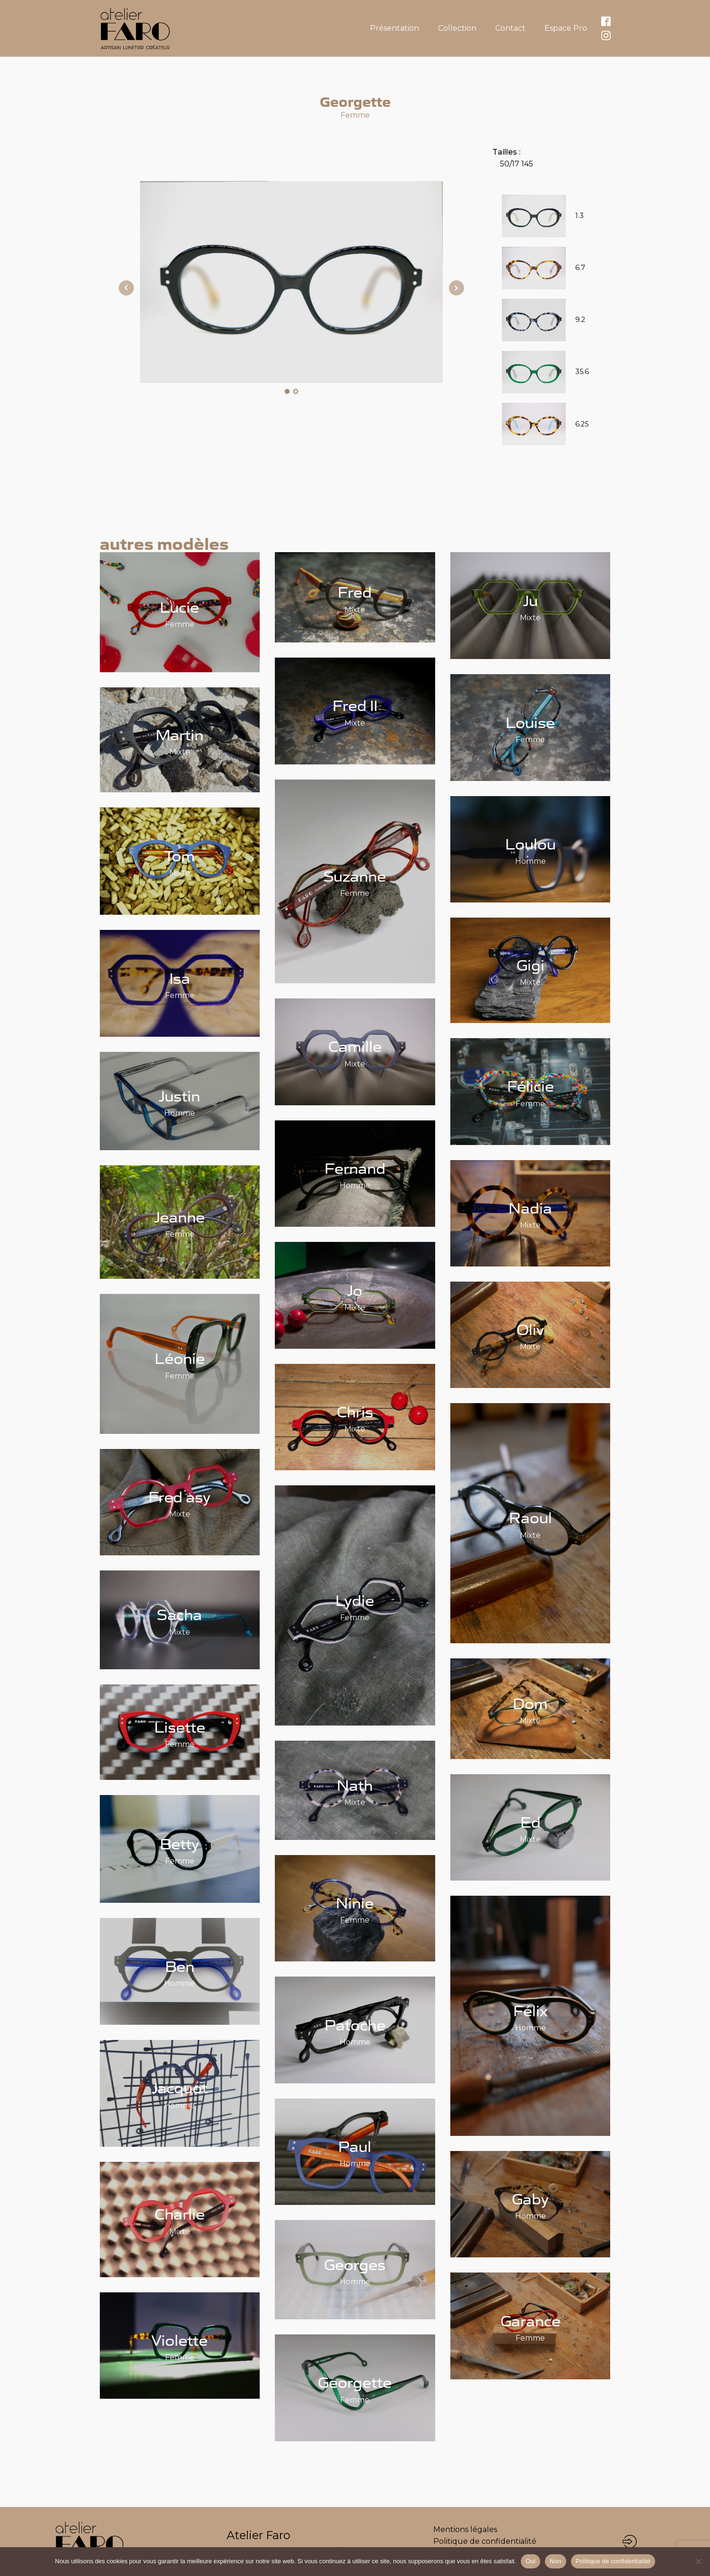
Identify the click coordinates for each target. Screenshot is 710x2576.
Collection (457, 28)
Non (555, 2561)
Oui (530, 2561)
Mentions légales (465, 2529)
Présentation (394, 28)
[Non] (698, 2561)
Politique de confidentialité (484, 2541)
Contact (510, 28)
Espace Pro (565, 28)
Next (456, 287)
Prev (126, 287)
